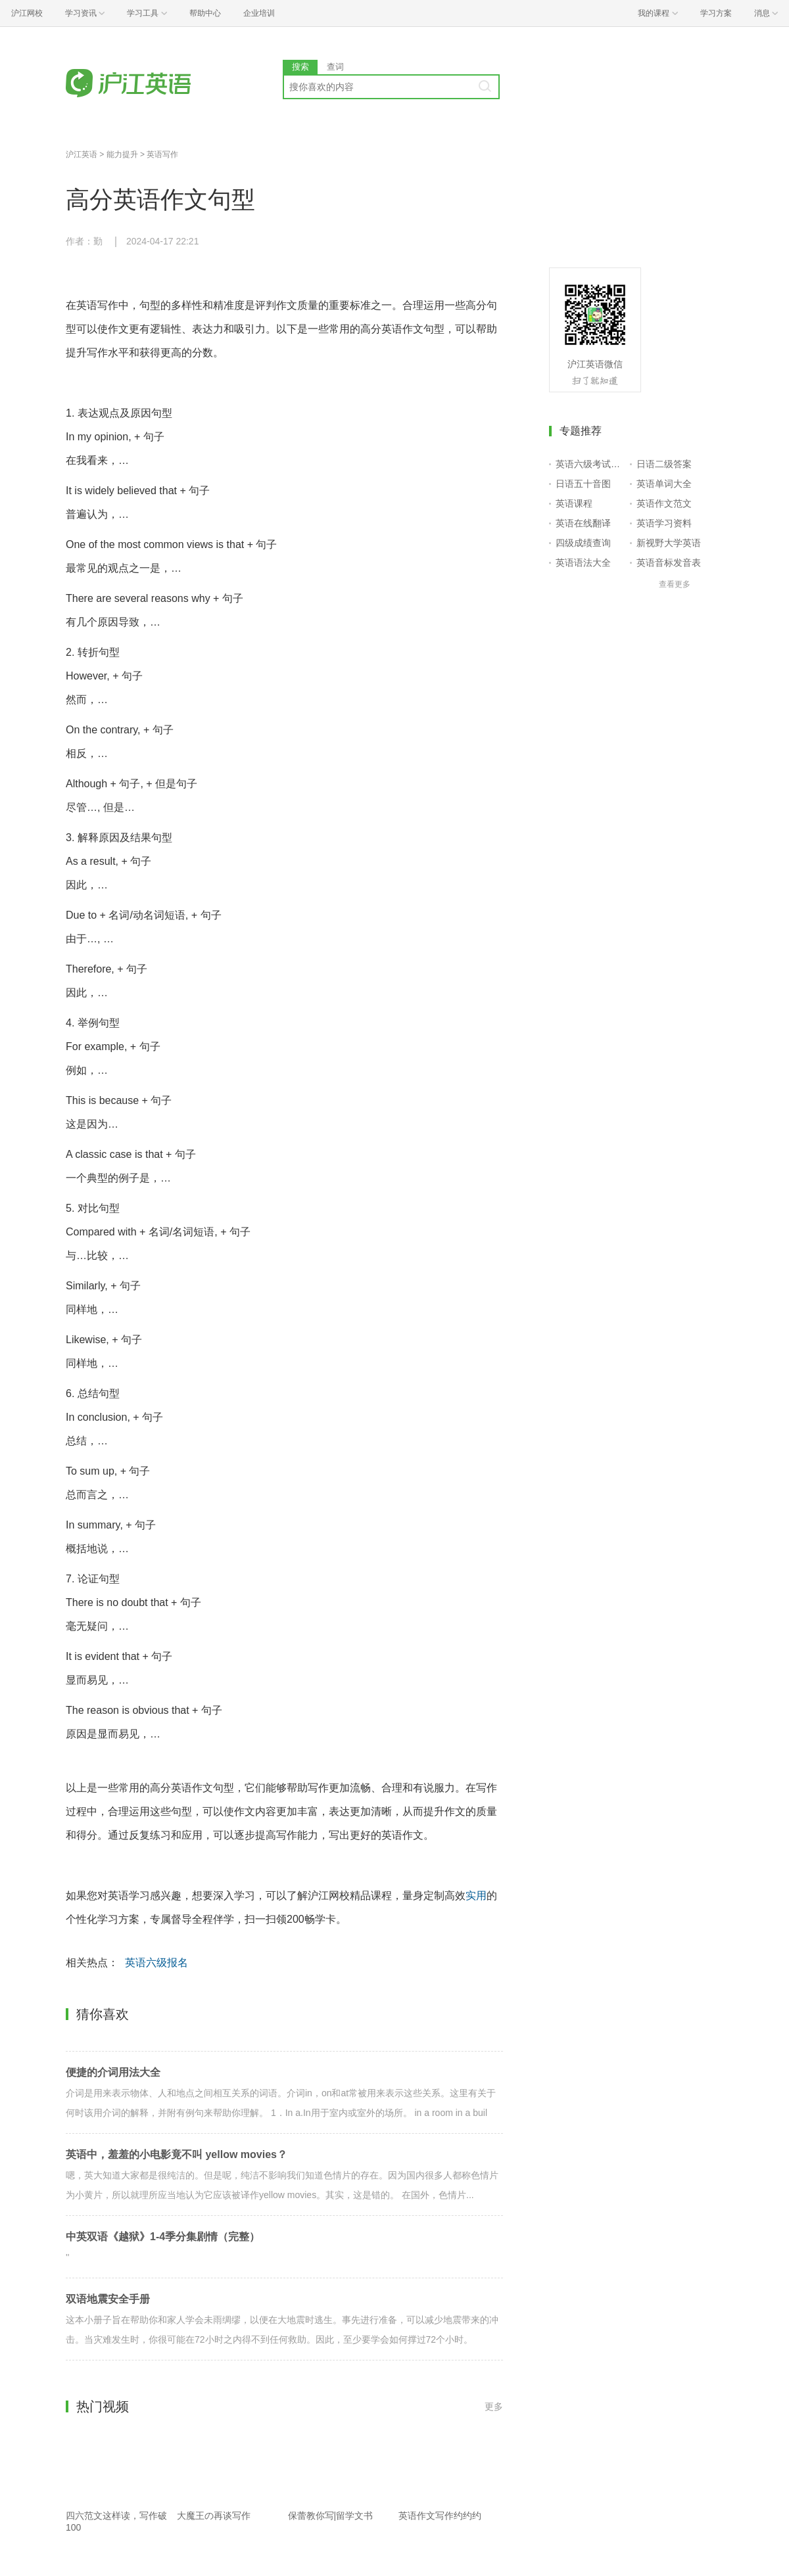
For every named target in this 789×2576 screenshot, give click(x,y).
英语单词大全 (664, 483)
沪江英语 (81, 154)
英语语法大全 (583, 562)
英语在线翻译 (583, 523)
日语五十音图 (583, 483)
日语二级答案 (664, 464)
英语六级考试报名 (590, 464)
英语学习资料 (664, 523)
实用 (476, 1895)
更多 (494, 2406)
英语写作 (162, 154)
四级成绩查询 (583, 543)
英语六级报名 (156, 1962)
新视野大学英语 (668, 543)
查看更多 (674, 584)
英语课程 (574, 503)
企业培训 (259, 13)
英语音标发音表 (668, 562)
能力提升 (122, 154)
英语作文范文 (664, 503)
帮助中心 (205, 13)
